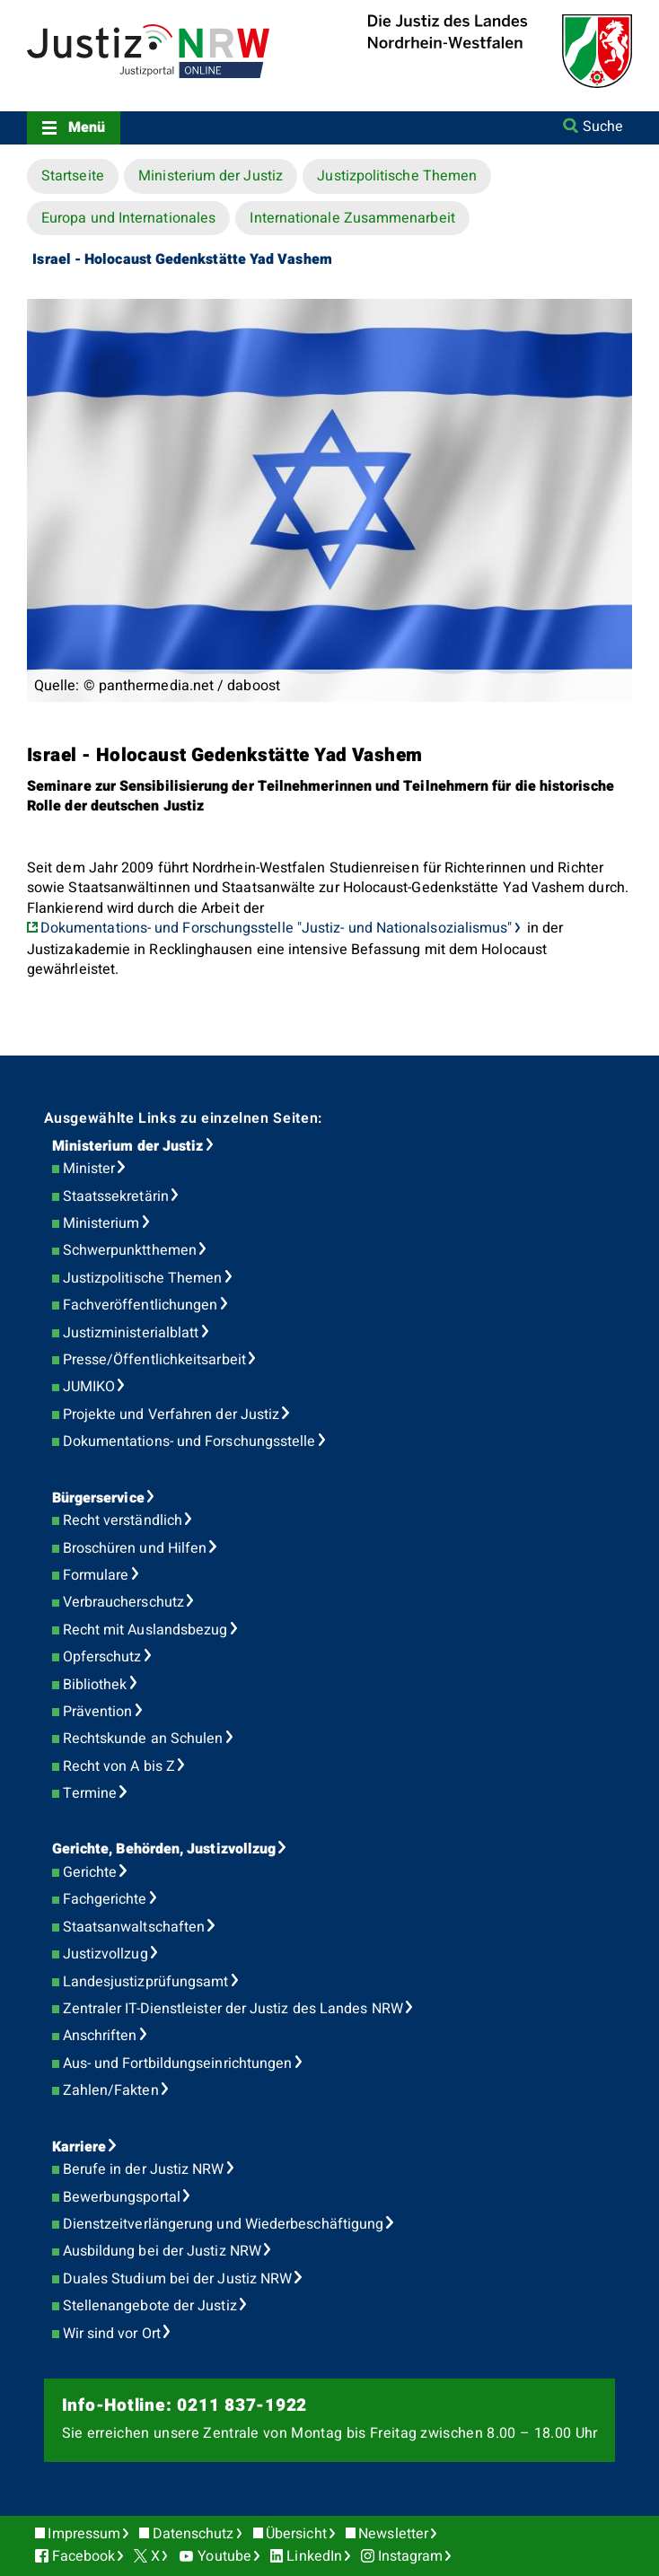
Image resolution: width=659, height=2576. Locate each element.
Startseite (72, 176)
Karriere (79, 2147)
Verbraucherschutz (123, 1602)
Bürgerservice (98, 1498)
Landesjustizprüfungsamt (146, 1982)
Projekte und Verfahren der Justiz (171, 1414)
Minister (89, 1168)
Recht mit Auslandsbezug (145, 1630)
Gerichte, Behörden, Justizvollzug (164, 1849)
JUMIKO (89, 1387)
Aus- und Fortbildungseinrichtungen (178, 2063)
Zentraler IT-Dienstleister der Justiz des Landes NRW (233, 2009)
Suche (603, 126)
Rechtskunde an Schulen (143, 1738)
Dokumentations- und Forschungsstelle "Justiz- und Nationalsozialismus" (276, 928)
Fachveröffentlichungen (140, 1305)
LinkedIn (314, 2556)
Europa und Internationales (128, 218)
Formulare (96, 1575)
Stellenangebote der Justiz (150, 2306)
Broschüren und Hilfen (135, 1548)
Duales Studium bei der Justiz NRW (178, 2279)
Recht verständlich (122, 1520)
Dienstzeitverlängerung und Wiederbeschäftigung (223, 2224)
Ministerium (101, 1223)
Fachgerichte (105, 1899)
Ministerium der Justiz (210, 176)
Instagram (411, 2556)
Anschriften (100, 2035)
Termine (90, 1793)
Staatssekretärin (116, 1196)
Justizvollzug (105, 1954)
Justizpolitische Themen (397, 176)
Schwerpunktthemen (130, 1250)
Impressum (84, 2534)
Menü (86, 127)
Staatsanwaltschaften (134, 1927)
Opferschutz (102, 1657)
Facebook (84, 2556)
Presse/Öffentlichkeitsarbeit (154, 1360)
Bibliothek (95, 1684)
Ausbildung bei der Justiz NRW (162, 2251)
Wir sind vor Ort (112, 2333)
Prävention (98, 1711)
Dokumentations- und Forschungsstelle (189, 1441)
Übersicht (296, 2534)
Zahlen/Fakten (111, 2090)
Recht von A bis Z (119, 1766)
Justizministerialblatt (131, 1333)
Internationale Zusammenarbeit (352, 218)
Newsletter (393, 2534)
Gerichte (90, 1872)
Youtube (224, 2556)
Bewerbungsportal (121, 2197)
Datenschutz (193, 2534)
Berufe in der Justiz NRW (143, 2169)
